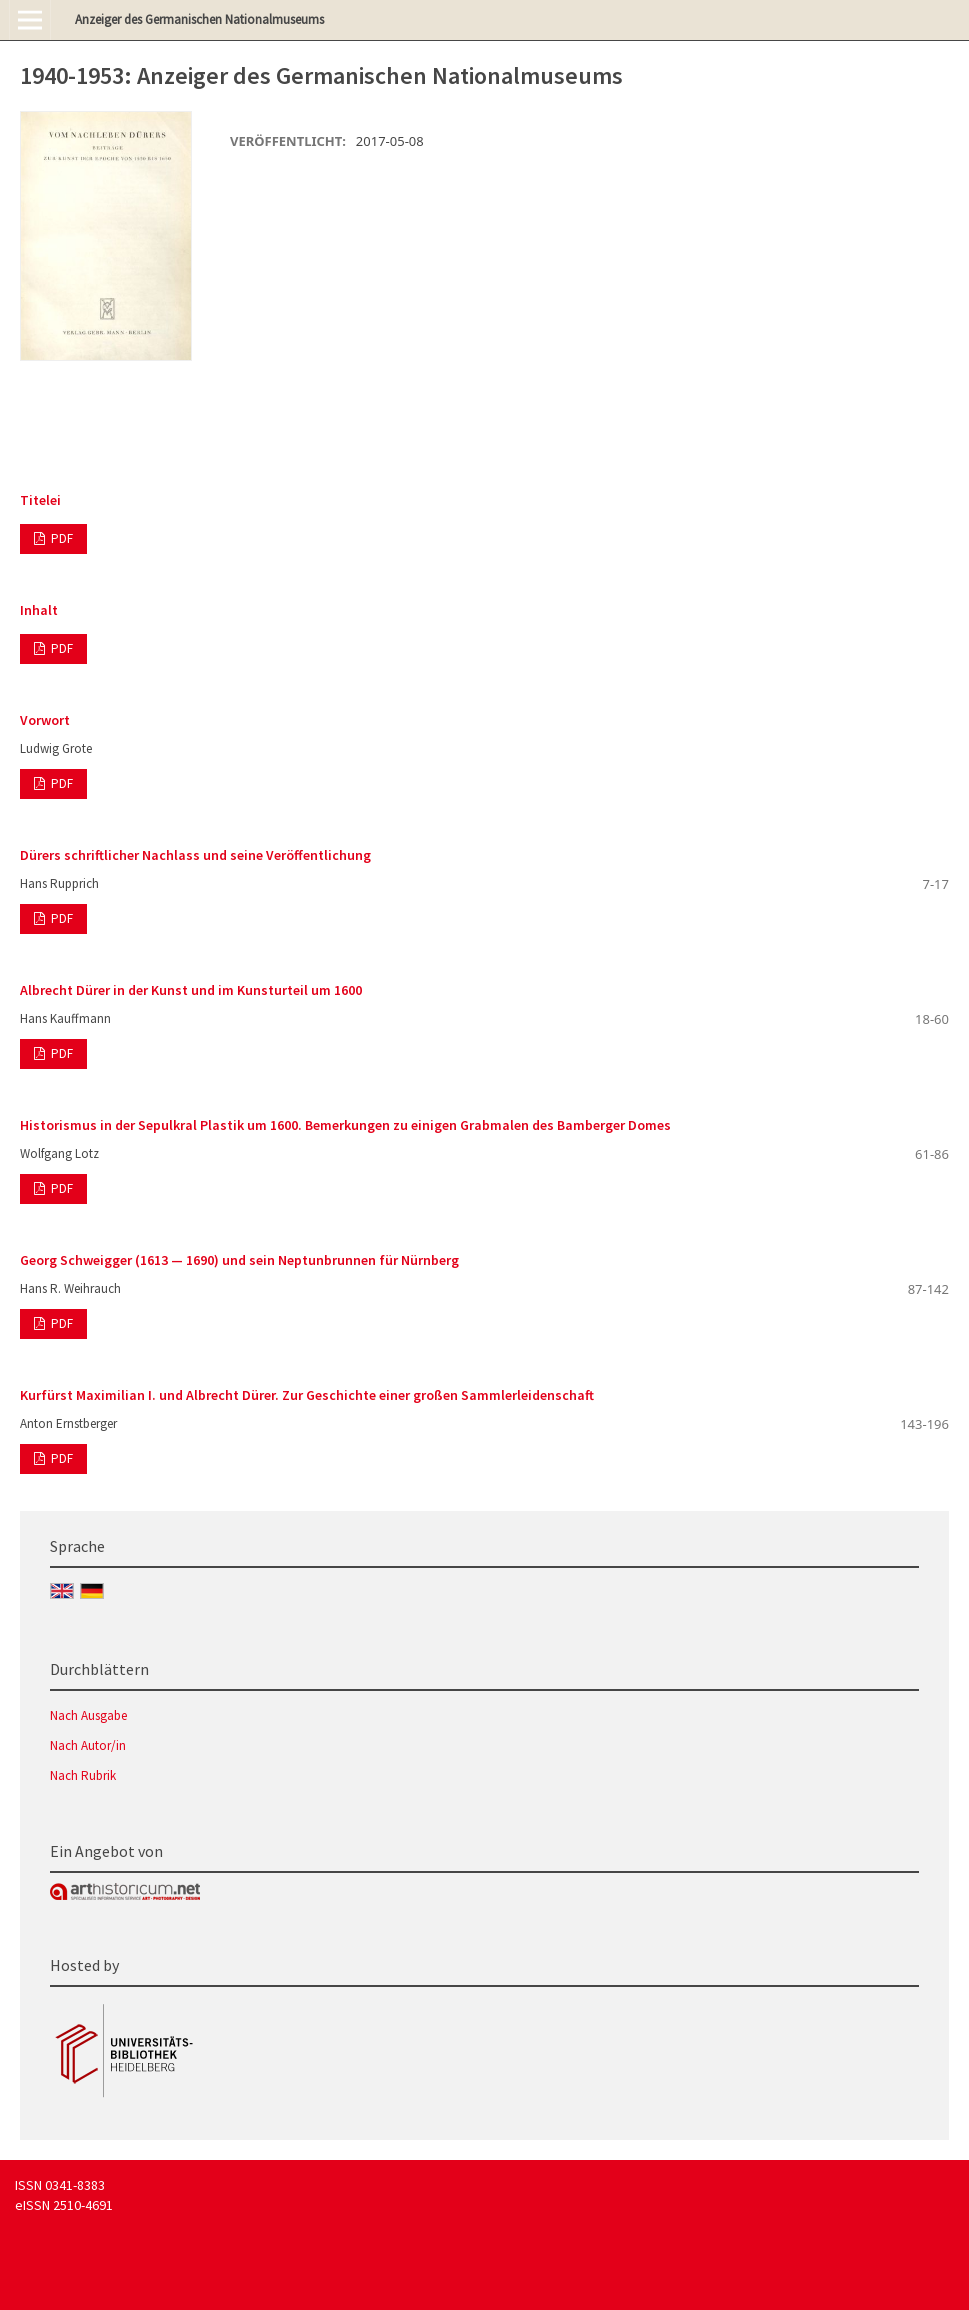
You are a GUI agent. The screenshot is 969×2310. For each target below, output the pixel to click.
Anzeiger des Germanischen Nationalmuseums (199, 19)
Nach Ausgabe (88, 1715)
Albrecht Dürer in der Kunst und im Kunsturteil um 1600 (191, 990)
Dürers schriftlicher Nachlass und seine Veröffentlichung (195, 855)
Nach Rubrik (83, 1775)
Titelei (40, 500)
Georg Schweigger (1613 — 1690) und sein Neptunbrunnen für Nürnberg (239, 1260)
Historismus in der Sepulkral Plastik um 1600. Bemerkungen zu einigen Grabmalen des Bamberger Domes (345, 1125)
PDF (60, 538)
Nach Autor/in (88, 1745)
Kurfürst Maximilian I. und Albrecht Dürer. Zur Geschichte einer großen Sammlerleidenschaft (307, 1395)
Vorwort (45, 720)
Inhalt (39, 610)
